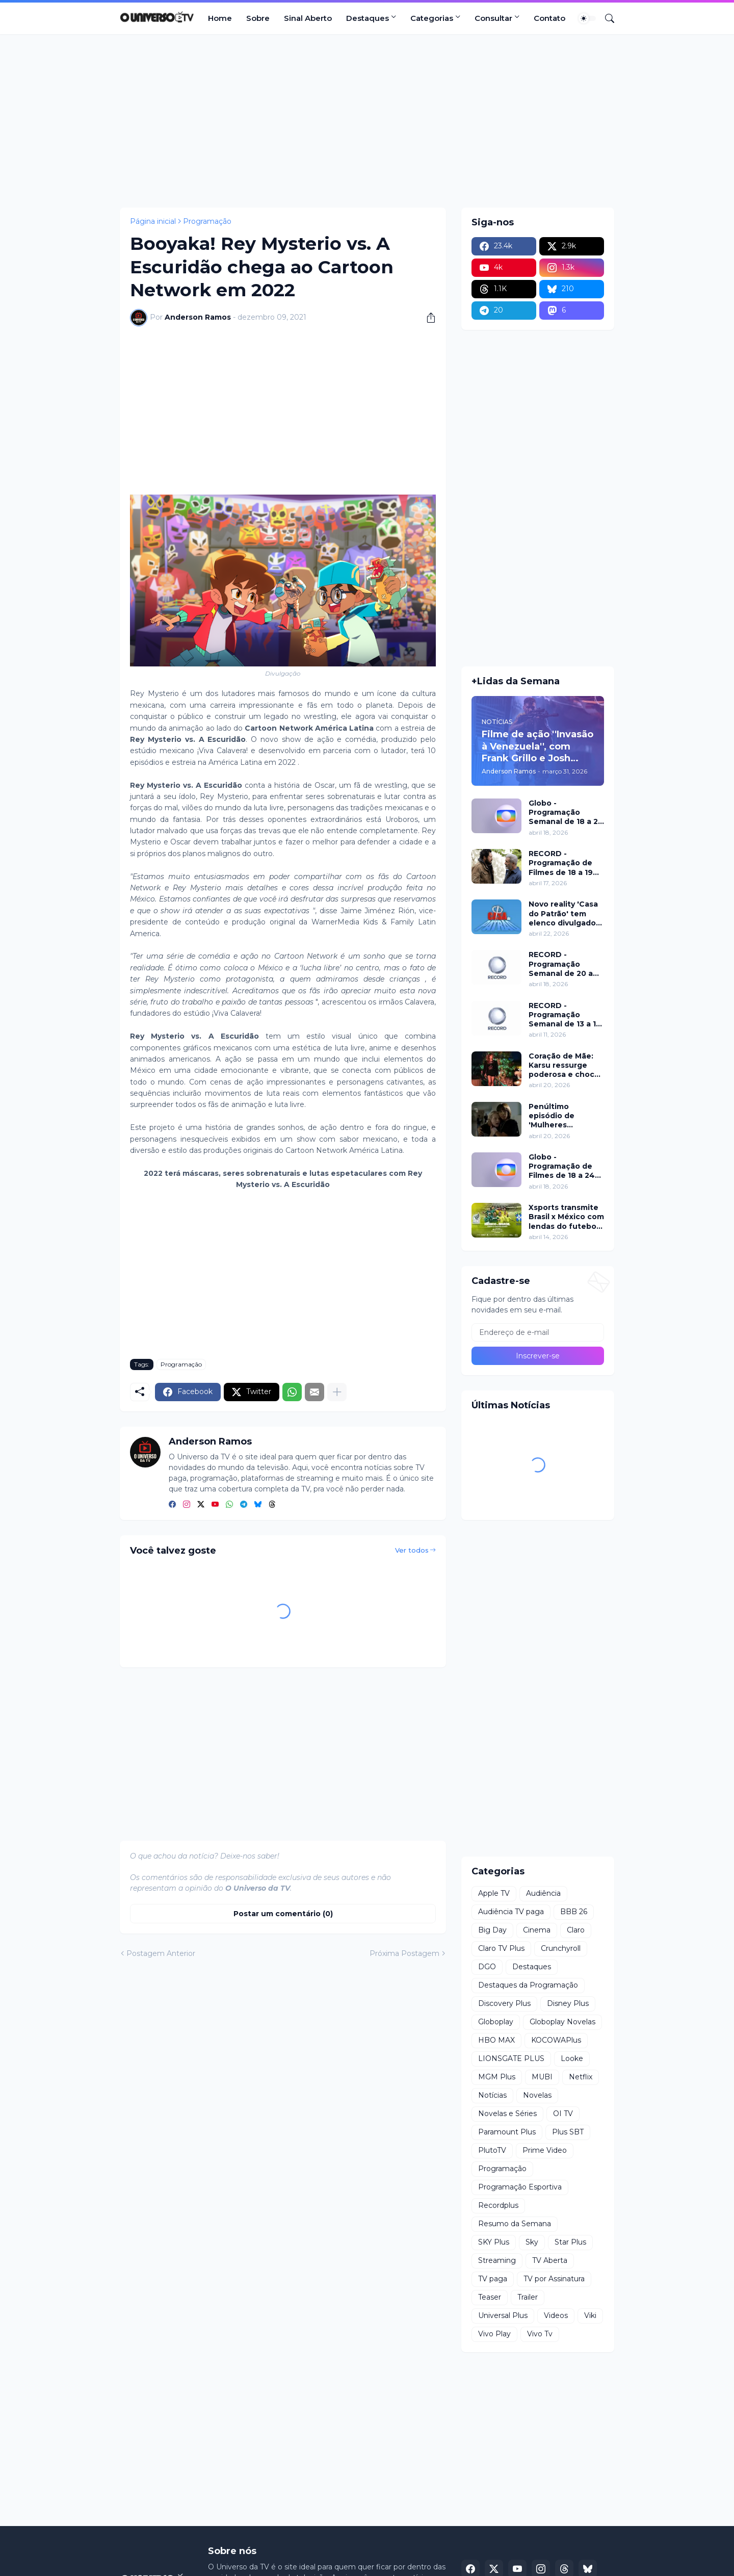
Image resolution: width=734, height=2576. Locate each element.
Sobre (258, 18)
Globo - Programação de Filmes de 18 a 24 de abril (562, 1166)
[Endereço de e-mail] (537, 1332)
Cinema (536, 1930)
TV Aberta (549, 2260)
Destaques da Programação (528, 1985)
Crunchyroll (561, 1948)
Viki (590, 2315)
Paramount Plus (507, 2131)
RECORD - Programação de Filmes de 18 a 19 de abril (561, 863)
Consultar (493, 18)
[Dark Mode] (587, 18)
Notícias (492, 2095)
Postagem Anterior (160, 1953)
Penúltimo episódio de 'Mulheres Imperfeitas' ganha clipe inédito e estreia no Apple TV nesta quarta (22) (565, 1116)
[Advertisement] (367, 120)
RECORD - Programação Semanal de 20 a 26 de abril (561, 964)
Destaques (367, 18)
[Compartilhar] (427, 317)
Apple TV (494, 1893)
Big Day (492, 1930)
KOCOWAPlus (556, 2040)
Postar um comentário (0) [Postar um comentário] (283, 1913)
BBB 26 (573, 1911)
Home (220, 18)
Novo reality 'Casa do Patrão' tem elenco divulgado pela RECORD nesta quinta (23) (563, 913)
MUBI (542, 2076)
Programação (207, 221)
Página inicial (153, 221)
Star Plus (570, 2242)
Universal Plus (503, 2315)
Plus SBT (568, 2131)
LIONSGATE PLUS (511, 2058)
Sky (532, 2242)
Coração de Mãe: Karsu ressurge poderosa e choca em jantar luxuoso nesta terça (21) (564, 1065)
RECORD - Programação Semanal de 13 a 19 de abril (565, 1015)
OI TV (563, 2113)
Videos (556, 2315)
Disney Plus (568, 2003)
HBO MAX (496, 2040)
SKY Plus (493, 2242)
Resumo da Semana (514, 2223)
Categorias (431, 18)
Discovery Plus (504, 2003)
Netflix (580, 2076)
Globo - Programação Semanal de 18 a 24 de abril (566, 812)
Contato (549, 18)
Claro (576, 1930)
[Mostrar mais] (337, 1392)
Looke (572, 2058)
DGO (487, 1966)
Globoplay (495, 2021)
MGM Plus (496, 2076)
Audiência (543, 1893)
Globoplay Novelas (562, 2021)
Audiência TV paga (511, 1911)
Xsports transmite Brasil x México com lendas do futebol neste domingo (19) (566, 1217)
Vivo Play (494, 2333)
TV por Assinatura (554, 2278)
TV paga (492, 2278)
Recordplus (498, 2205)
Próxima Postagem (404, 1953)
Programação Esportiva (520, 2187)
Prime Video (544, 2150)
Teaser (489, 2297)
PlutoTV (492, 2150)
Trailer (527, 2297)
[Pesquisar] (605, 18)
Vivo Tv (540, 2333)
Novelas (537, 2095)
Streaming (497, 2260)
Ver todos (412, 1550)
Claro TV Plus (501, 1948)
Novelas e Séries (507, 2113)
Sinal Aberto (308, 18)
